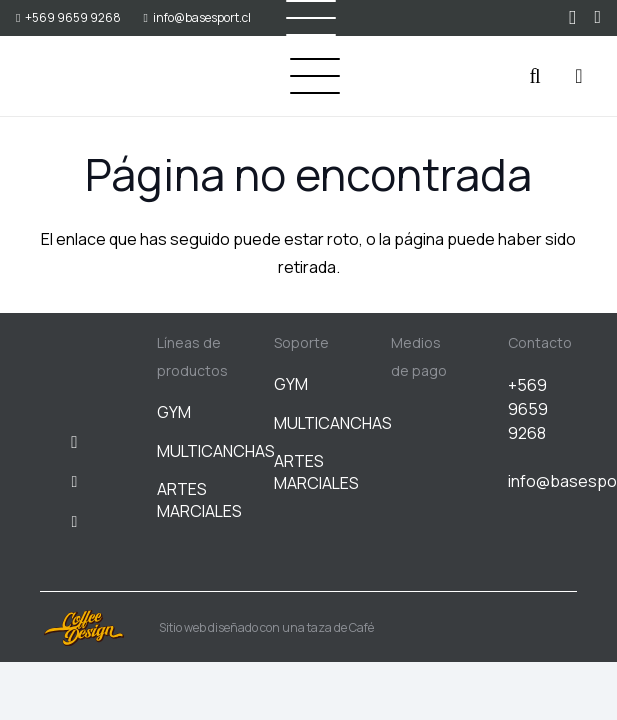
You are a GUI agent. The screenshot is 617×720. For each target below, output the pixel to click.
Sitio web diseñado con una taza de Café (266, 627)
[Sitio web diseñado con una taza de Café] (99, 628)
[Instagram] (572, 18)
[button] (315, 76)
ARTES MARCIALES (199, 500)
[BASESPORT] (66, 76)
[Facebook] (75, 482)
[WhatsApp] (597, 17)
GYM (174, 412)
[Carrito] (579, 76)
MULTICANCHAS (216, 451)
